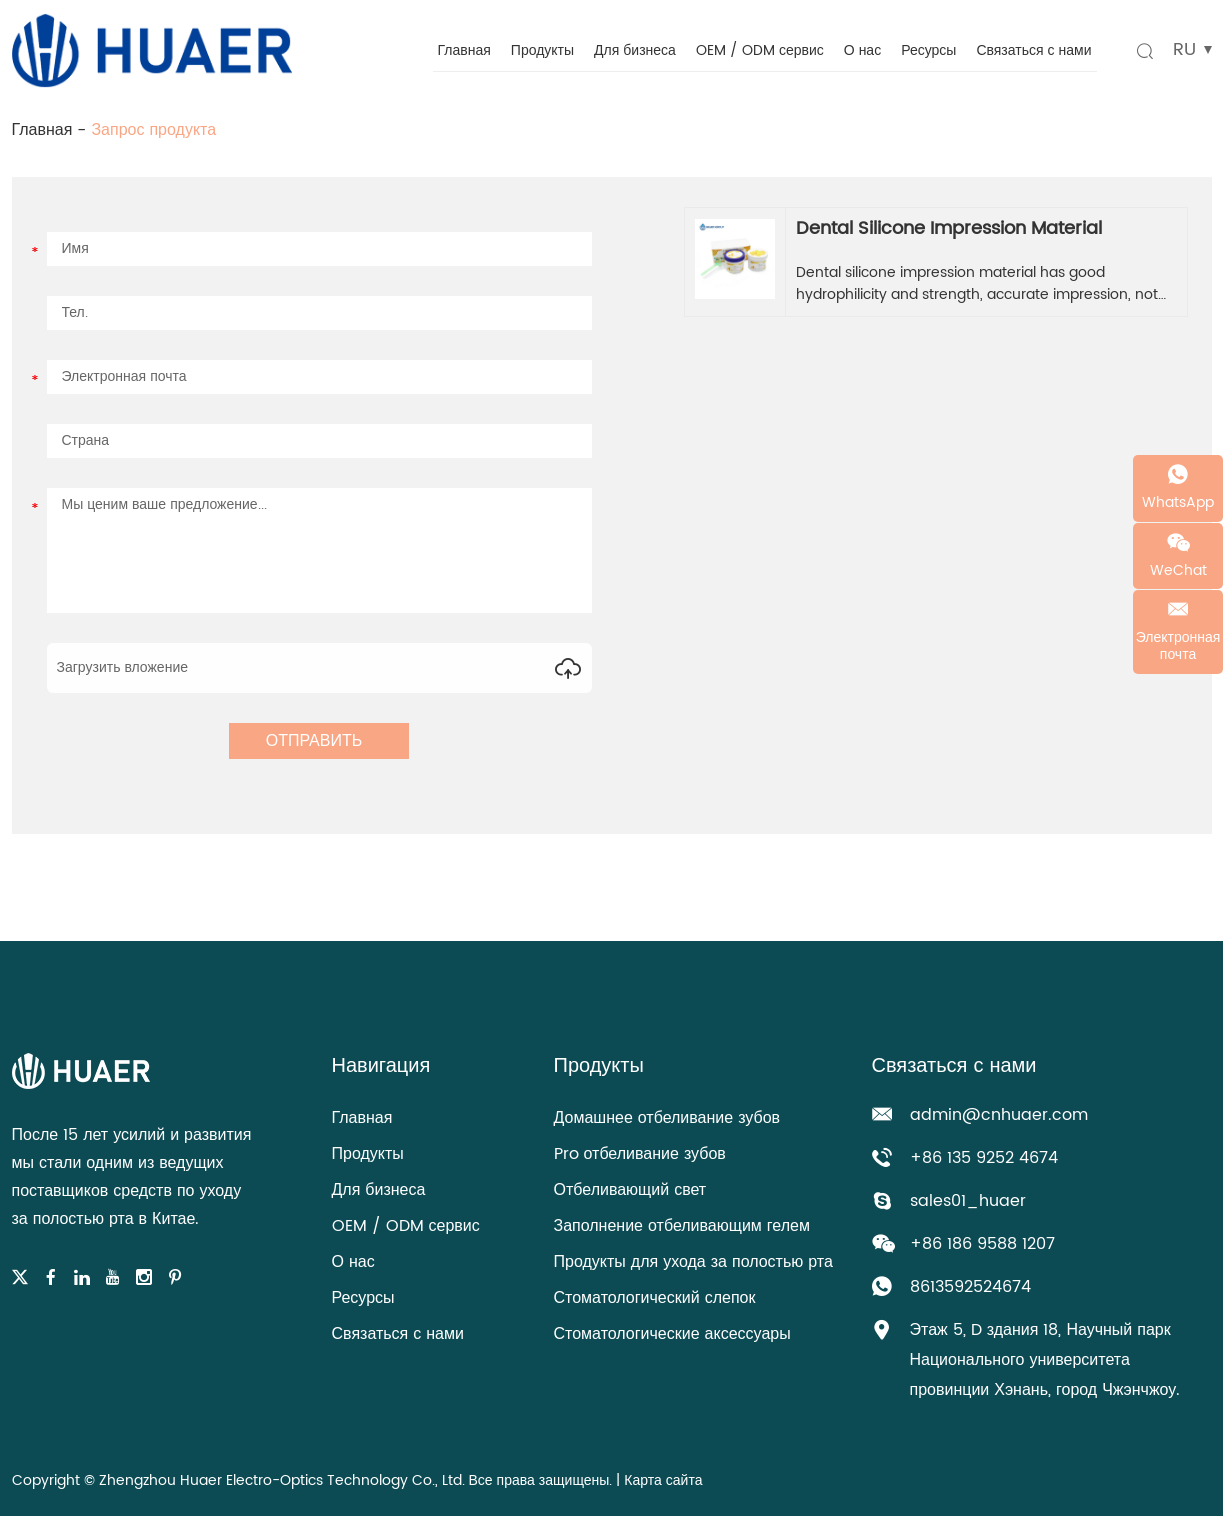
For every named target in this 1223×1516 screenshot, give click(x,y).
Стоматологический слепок (655, 1298)
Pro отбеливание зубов (640, 1154)
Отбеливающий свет (630, 1190)
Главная (464, 50)
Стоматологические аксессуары (672, 1334)
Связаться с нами (1033, 50)
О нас (862, 50)
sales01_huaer (968, 1201)
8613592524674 (970, 1287)
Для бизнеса (635, 50)
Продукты (542, 50)
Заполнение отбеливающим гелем (682, 1226)
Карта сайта (663, 1480)
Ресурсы (928, 50)
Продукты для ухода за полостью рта (693, 1262)
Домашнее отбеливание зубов (667, 1118)
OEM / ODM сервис (760, 50)
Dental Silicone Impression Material (949, 229)
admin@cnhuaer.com (999, 1115)
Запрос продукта (153, 130)
